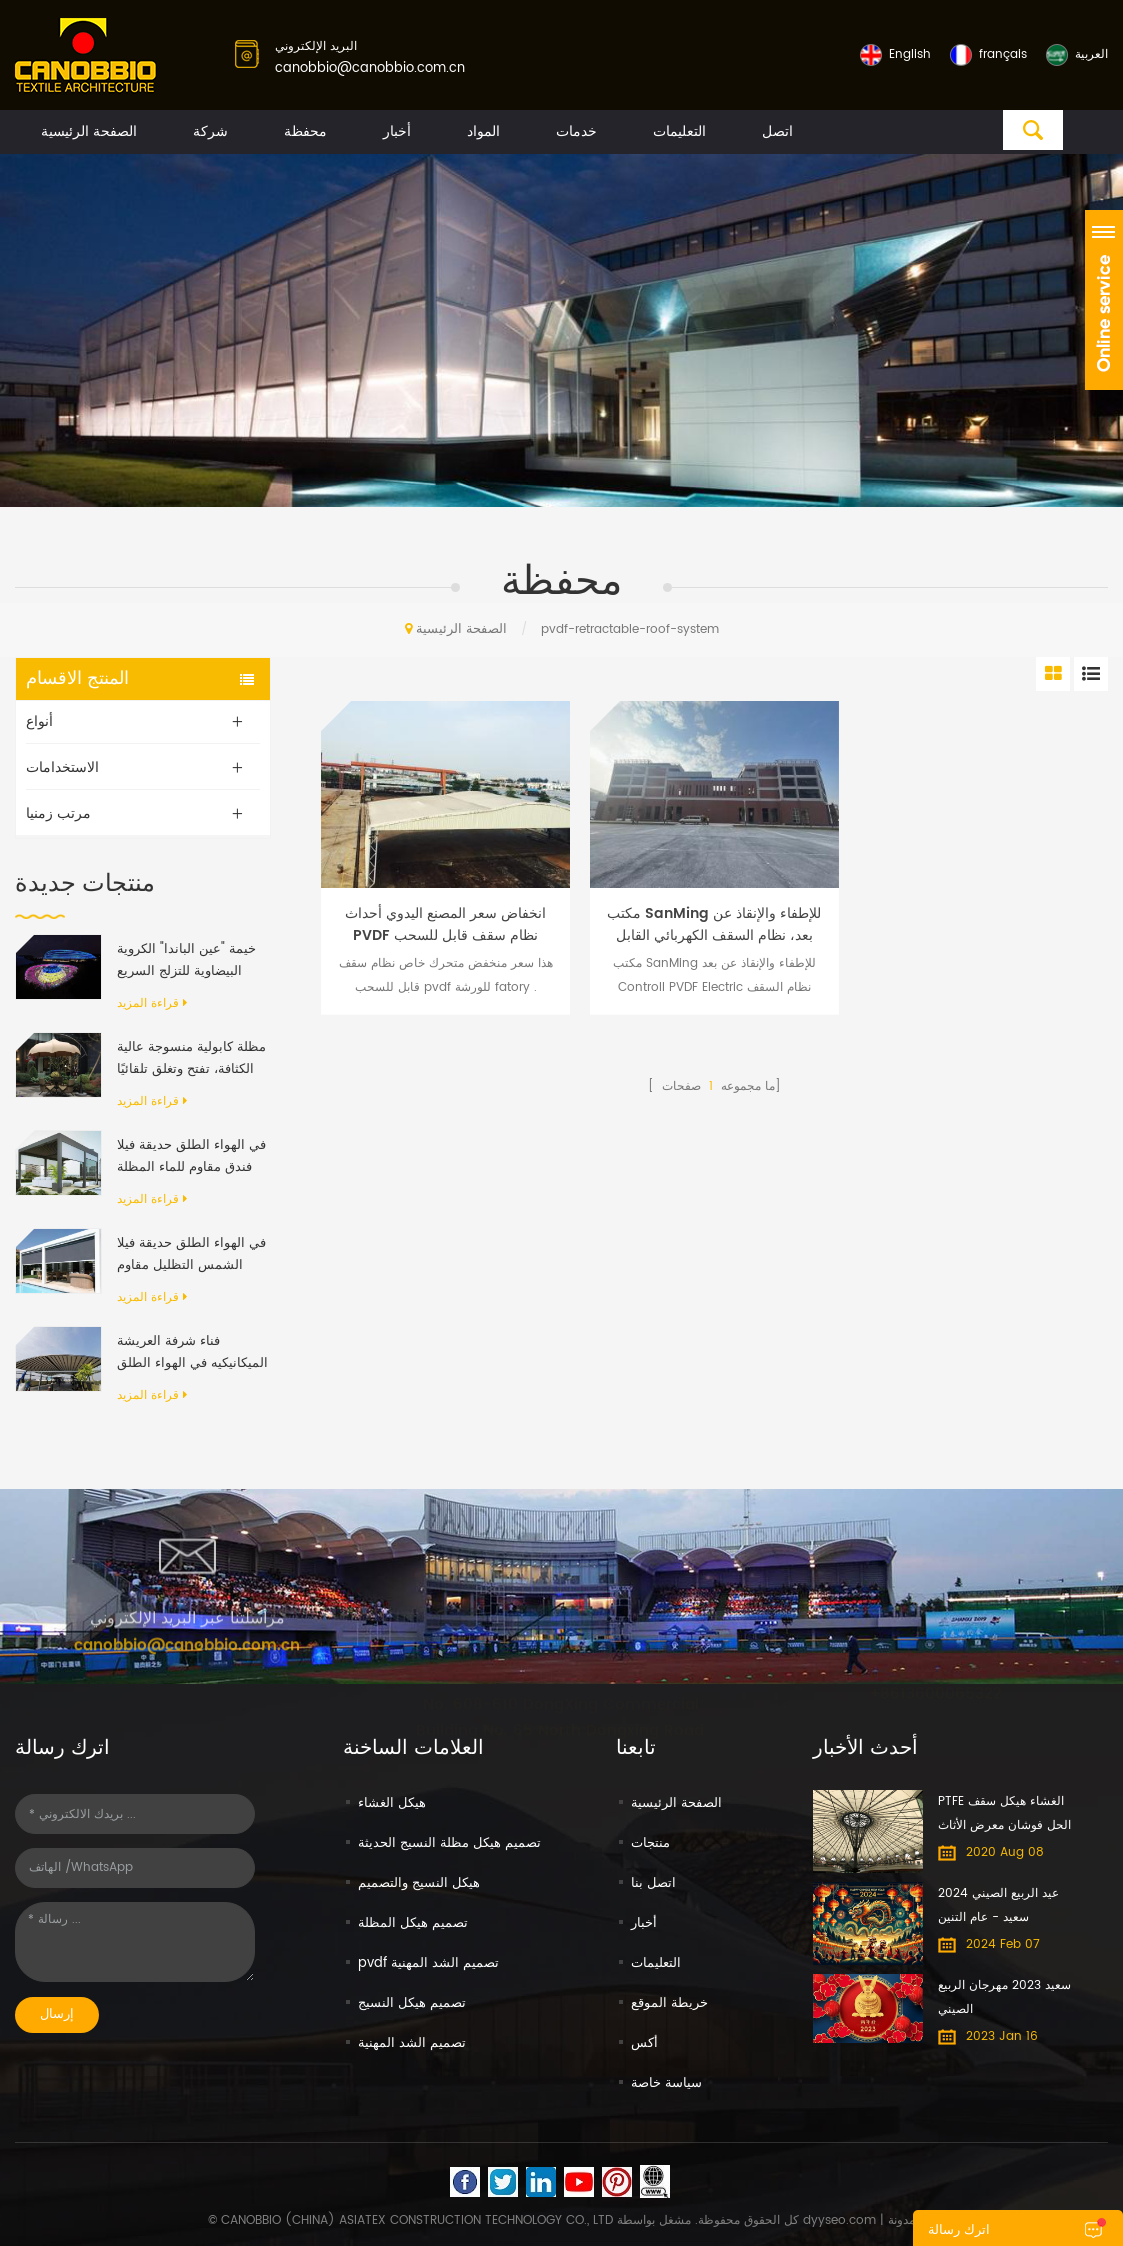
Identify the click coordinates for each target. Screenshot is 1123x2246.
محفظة (305, 131)
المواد (483, 131)
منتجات (650, 1843)
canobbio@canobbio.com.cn (370, 68)
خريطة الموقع (669, 2003)
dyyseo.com (839, 2220)
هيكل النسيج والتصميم (419, 1883)
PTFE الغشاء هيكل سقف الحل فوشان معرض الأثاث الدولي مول (1004, 1815)
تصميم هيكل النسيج (412, 2003)
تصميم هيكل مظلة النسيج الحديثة (449, 1843)
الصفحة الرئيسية (89, 131)
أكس (644, 2043)
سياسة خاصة (666, 2083)
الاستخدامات (62, 767)
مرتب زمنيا (58, 813)
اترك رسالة (959, 2230)
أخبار (397, 131)
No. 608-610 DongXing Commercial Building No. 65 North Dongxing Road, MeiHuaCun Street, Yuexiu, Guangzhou (561, 1714)
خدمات (576, 131)
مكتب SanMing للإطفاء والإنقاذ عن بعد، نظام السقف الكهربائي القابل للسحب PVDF (714, 925)
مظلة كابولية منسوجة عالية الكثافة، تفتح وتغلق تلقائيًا (191, 1058)
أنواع (39, 721)
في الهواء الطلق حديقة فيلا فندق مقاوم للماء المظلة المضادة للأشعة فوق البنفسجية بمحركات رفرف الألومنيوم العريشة (191, 1157)
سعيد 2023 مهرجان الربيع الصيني (1004, 1997)
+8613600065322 (936, 1680)
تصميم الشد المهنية (412, 2043)
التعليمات (679, 131)
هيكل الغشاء (392, 1803)
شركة (210, 131)
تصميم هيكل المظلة (413, 1923)
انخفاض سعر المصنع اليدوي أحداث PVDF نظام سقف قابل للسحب (445, 925)
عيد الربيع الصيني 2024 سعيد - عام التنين (998, 1905)
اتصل (777, 131)
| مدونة (895, 2220)
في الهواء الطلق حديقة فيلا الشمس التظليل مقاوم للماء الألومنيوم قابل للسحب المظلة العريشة (191, 1255)
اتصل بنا (653, 1883)
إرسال (57, 2014)
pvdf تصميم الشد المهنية (428, 1963)
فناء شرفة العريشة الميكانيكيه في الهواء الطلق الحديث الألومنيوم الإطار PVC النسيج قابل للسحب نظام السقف (192, 1353)
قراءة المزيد (152, 1003)
